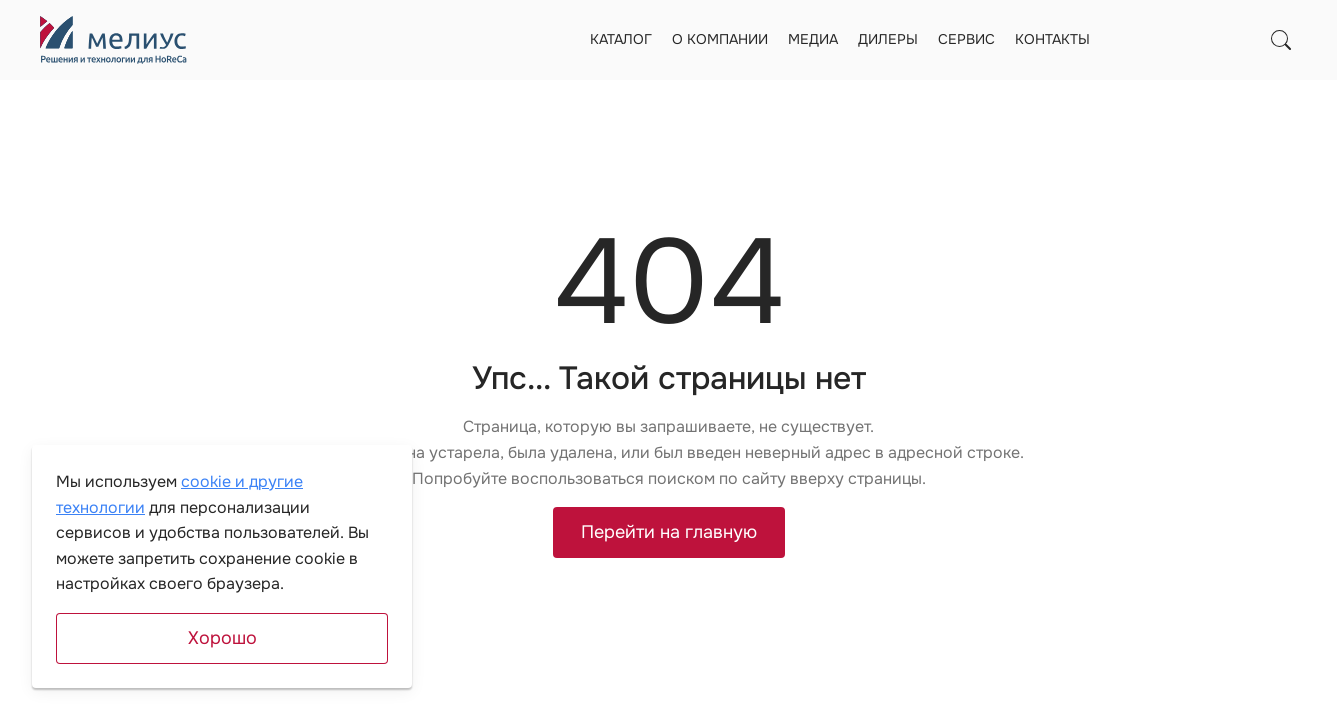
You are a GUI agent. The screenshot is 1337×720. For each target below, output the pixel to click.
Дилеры (888, 39)
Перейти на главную (669, 532)
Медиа (813, 39)
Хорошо (222, 638)
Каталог (621, 39)
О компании (720, 39)
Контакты (1052, 39)
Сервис (966, 39)
